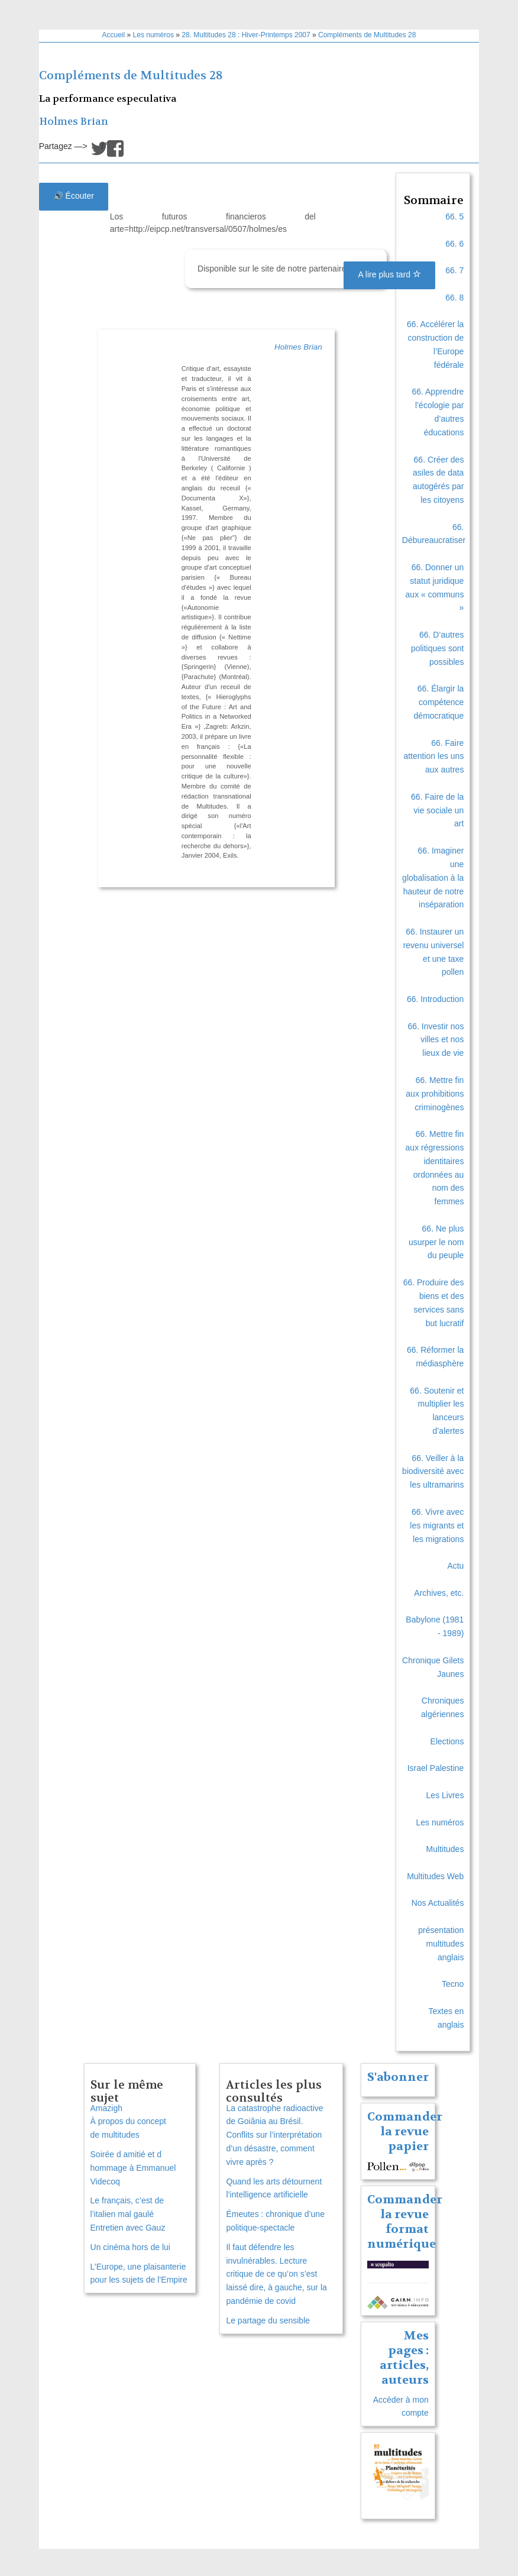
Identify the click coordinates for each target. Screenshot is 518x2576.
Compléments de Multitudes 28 (367, 35)
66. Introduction (435, 999)
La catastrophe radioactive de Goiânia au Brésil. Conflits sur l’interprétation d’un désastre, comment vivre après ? (274, 2135)
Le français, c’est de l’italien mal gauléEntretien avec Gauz (128, 2214)
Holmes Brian (73, 121)
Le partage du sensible (268, 2320)
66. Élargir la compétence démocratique (439, 702)
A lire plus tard (389, 274)
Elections (447, 1741)
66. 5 (454, 216)
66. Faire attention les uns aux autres (433, 756)
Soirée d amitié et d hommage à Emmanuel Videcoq (133, 2168)
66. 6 (454, 243)
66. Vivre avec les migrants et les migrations (437, 1525)
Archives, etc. (439, 1593)
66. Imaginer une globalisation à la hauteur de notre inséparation (433, 877)
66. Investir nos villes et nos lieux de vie (435, 1040)
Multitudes (445, 1849)
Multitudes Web (435, 1876)
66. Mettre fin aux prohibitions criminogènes (435, 1093)
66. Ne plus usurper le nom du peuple (436, 1242)
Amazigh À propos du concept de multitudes (128, 2121)
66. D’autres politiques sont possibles (437, 648)
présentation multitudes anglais (441, 1943)
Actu (455, 1565)
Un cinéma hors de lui (130, 2247)
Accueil (113, 35)
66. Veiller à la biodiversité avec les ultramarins (433, 1471)
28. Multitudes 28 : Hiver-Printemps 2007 (246, 35)
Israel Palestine (435, 1768)
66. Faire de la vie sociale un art (437, 810)
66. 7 (454, 270)
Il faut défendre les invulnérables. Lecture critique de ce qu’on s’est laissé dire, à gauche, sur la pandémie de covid (276, 2274)
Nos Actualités (438, 1903)
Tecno (453, 1984)
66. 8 (454, 297)
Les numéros (153, 35)
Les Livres (445, 1795)
